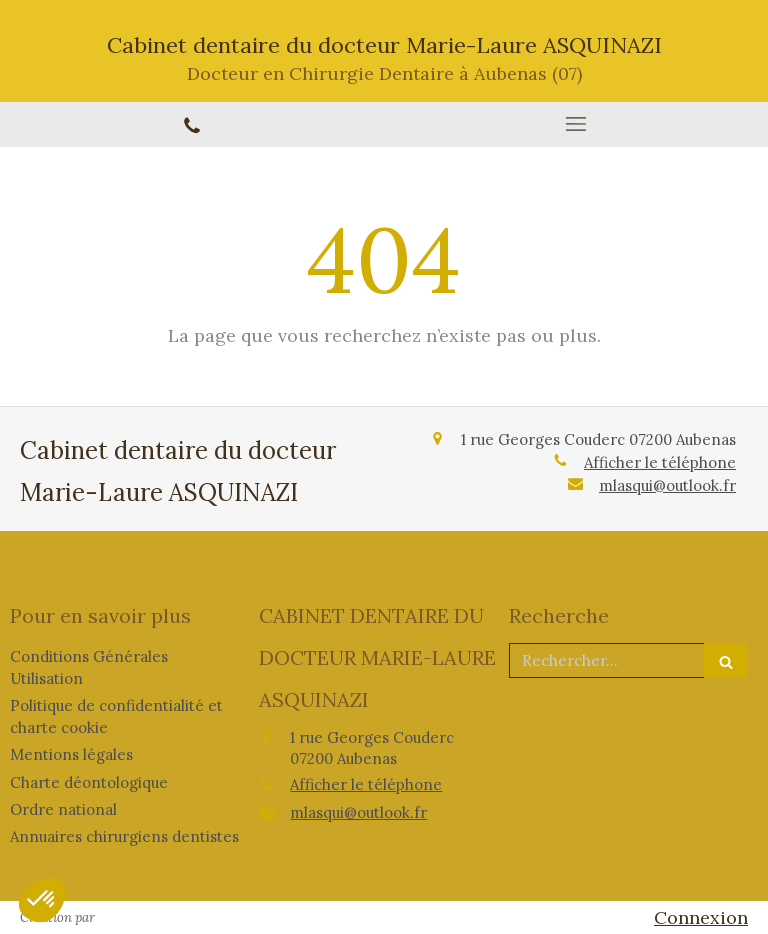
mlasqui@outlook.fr (667, 485)
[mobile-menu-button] (576, 124)
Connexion (701, 917)
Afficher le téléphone (660, 462)
